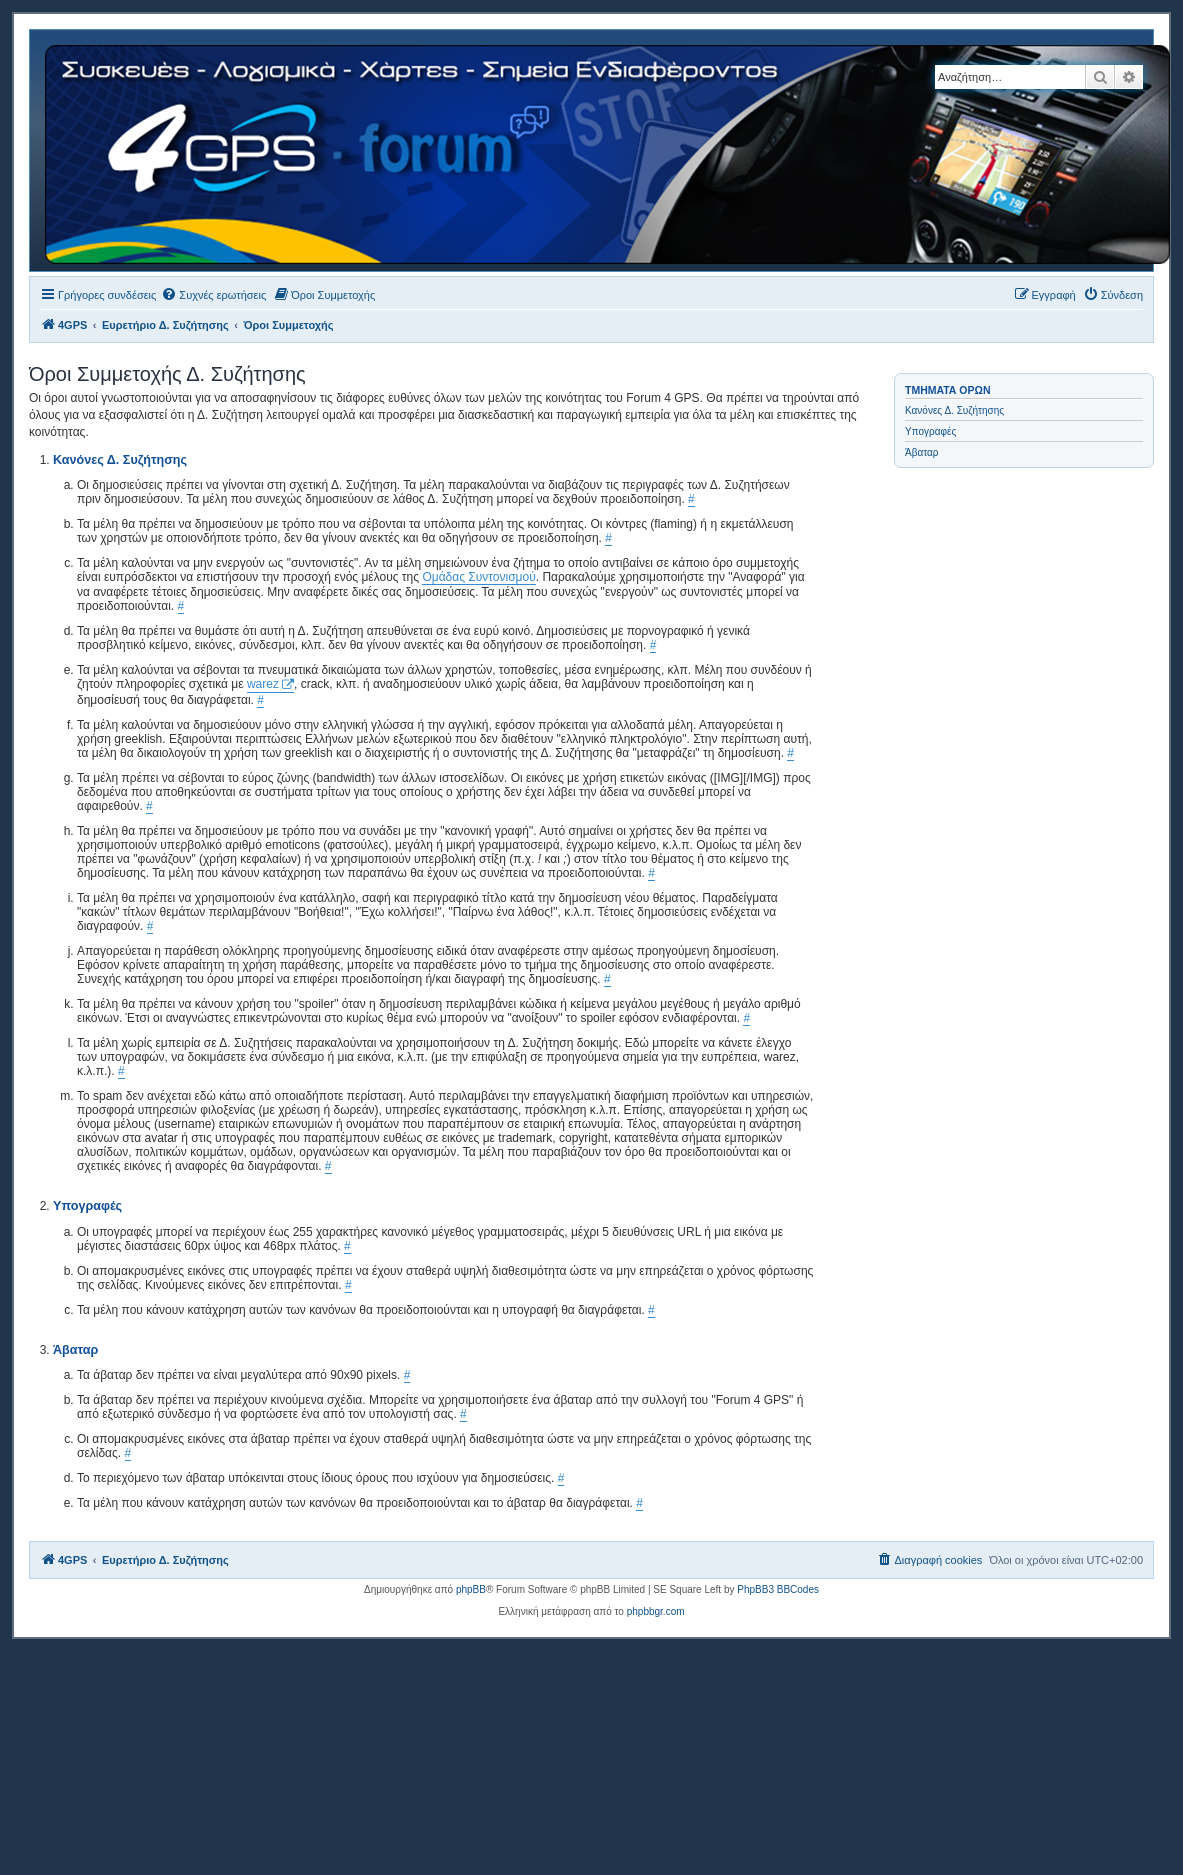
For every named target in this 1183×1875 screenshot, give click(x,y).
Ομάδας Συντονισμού (478, 577)
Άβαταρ (922, 452)
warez (263, 684)
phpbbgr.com (656, 1611)
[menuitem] (213, 295)
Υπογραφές (930, 431)
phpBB (471, 1589)
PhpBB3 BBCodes (778, 1589)
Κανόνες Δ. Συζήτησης (954, 410)
